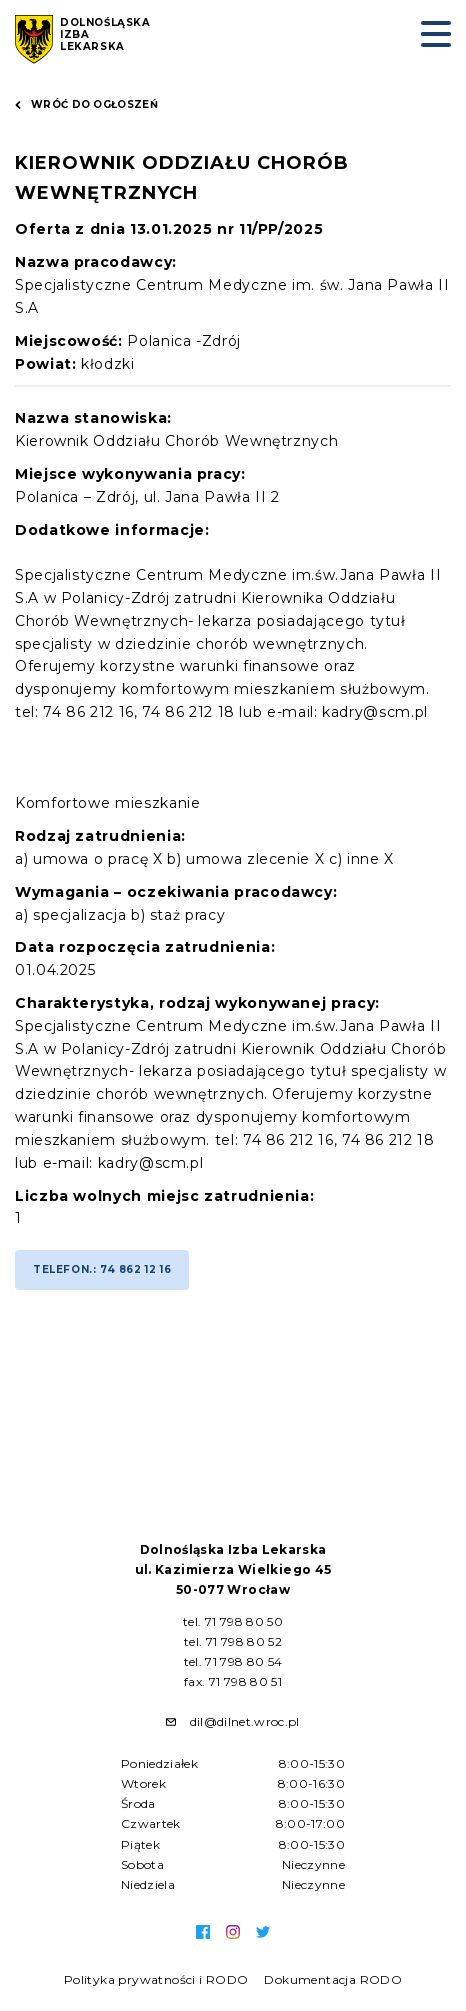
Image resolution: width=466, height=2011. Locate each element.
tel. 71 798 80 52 (233, 1641)
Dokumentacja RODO (333, 1979)
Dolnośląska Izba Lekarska (105, 35)
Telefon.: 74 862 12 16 (102, 1269)
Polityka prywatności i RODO (156, 1979)
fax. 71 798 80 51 (233, 1681)
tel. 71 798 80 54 (233, 1661)
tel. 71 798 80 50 (233, 1621)
